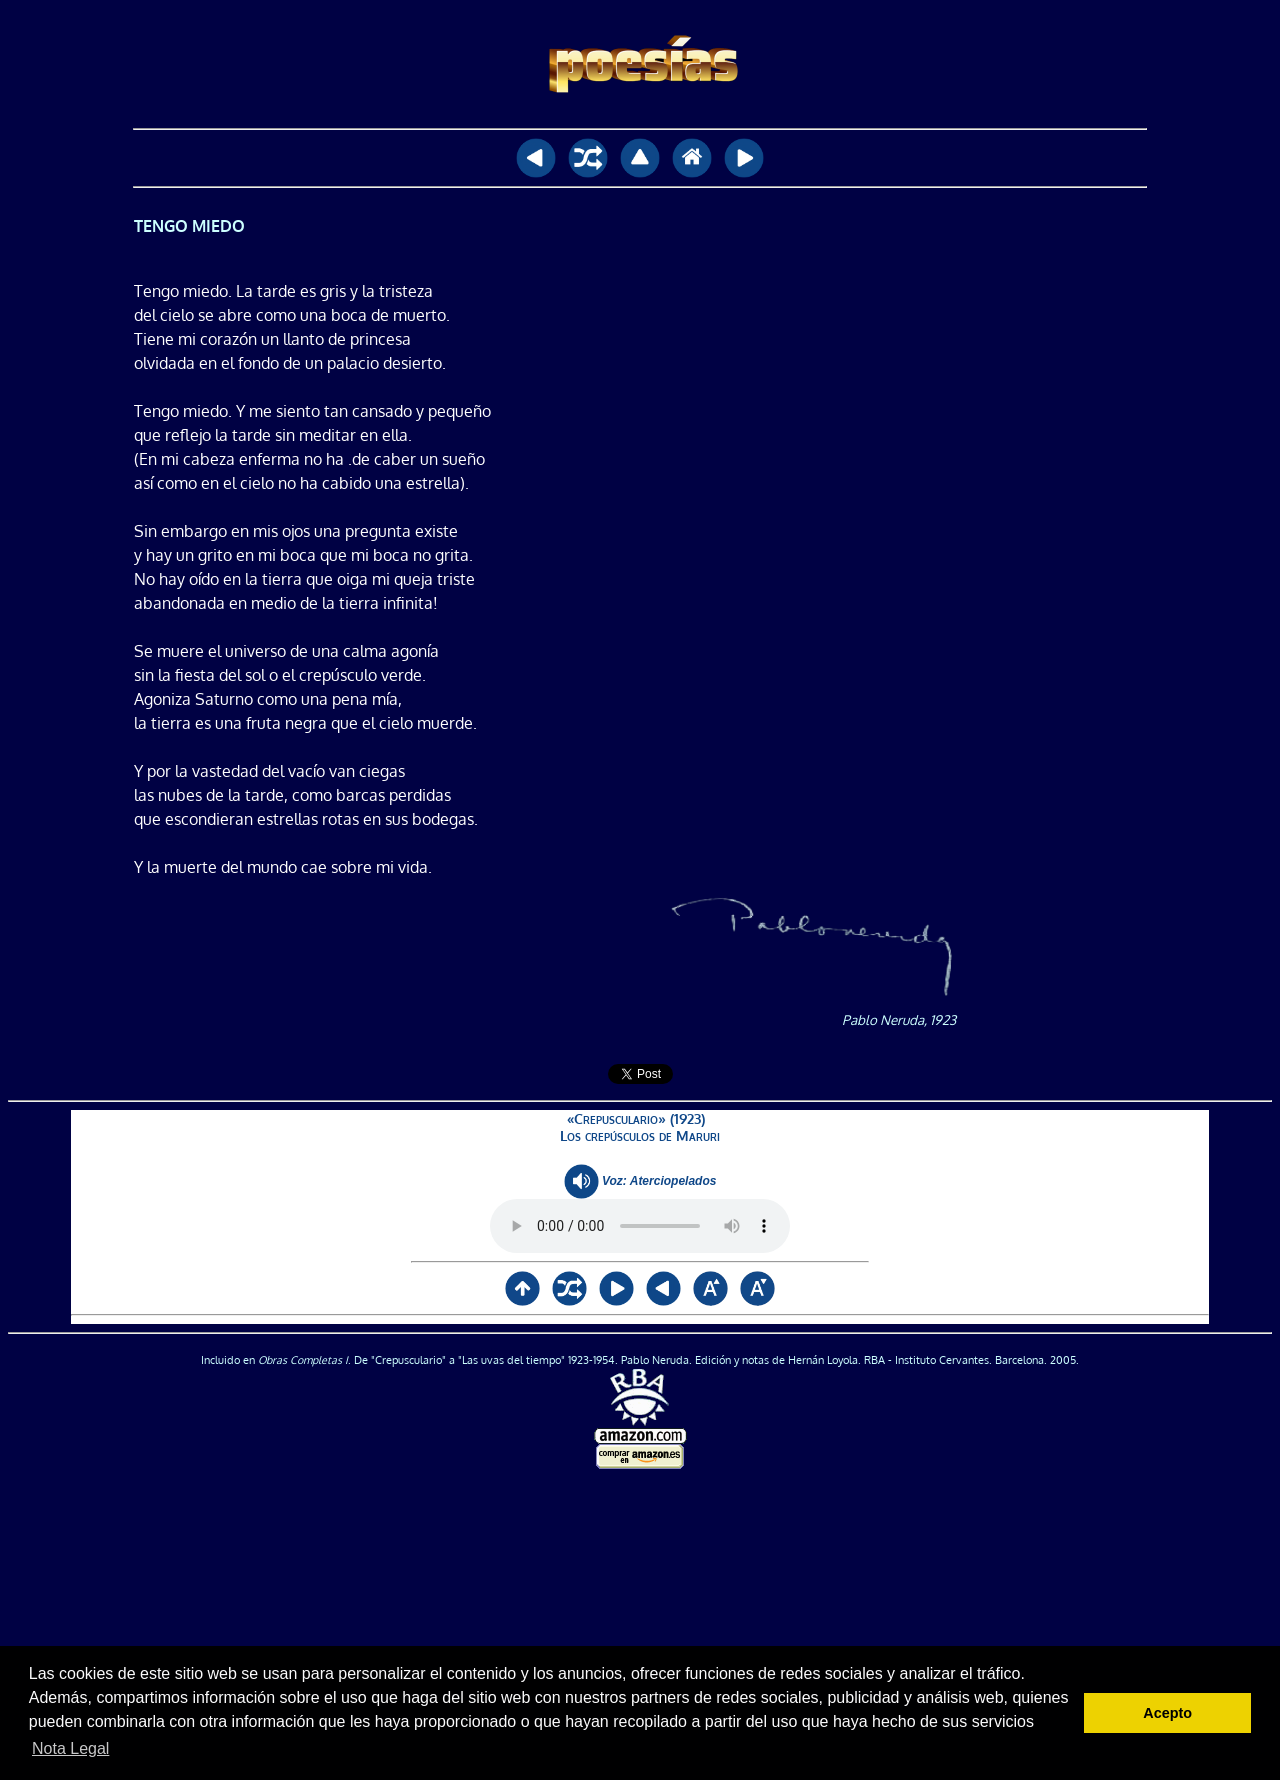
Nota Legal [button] (70, 1748)
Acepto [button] (1167, 1713)
